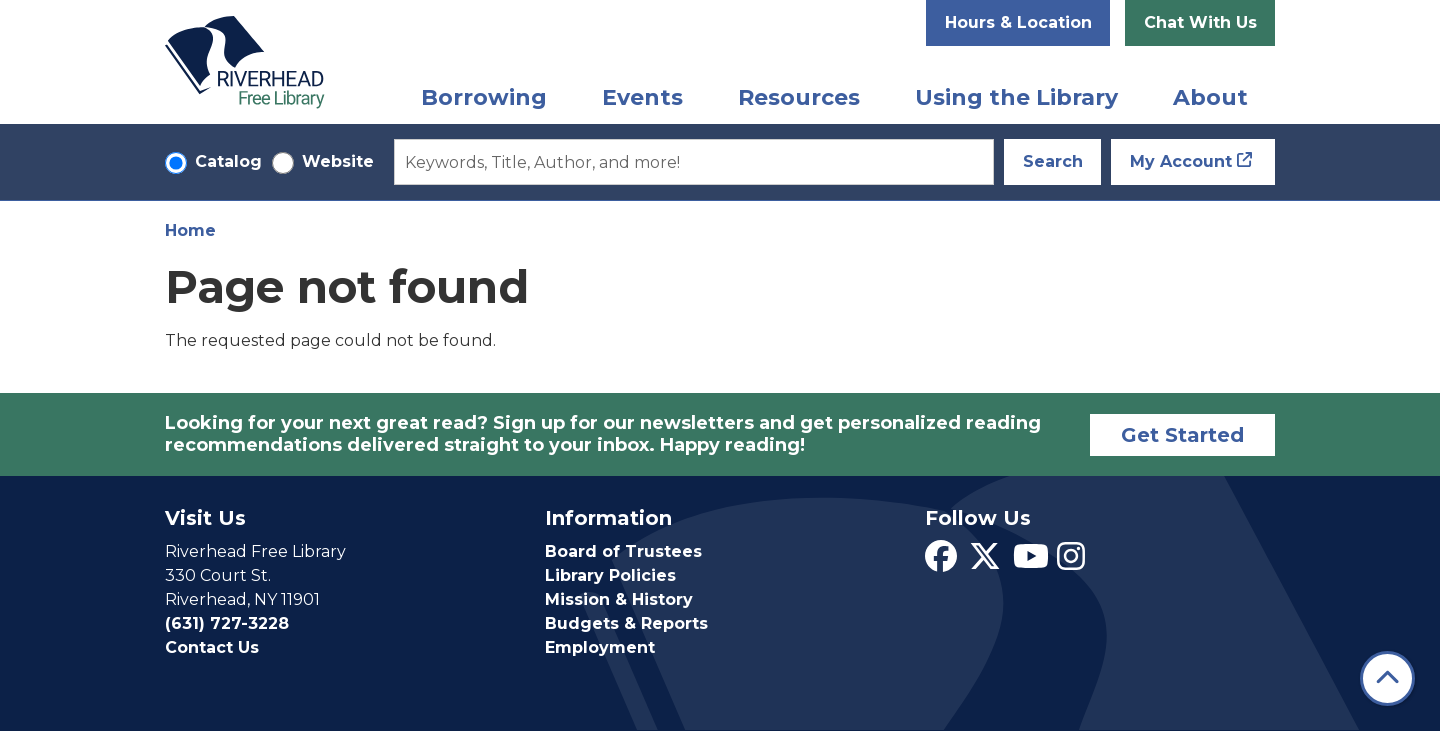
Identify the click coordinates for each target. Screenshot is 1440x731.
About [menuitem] (1210, 97)
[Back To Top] (1387, 678)
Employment (600, 647)
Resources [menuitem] (799, 97)
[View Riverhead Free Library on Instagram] (1071, 562)
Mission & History (619, 599)
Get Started (1182, 435)
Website (338, 161)
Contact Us (212, 647)
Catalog (228, 161)
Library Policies (610, 575)
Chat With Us (1200, 22)
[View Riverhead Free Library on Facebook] (941, 562)
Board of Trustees (623, 551)
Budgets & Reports (626, 623)
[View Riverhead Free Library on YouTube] (1031, 562)
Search (1053, 161)
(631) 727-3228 (227, 623)
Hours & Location (1018, 22)
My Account (1181, 161)
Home (190, 230)
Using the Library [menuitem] (1016, 97)
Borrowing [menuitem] (484, 97)
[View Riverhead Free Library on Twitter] (985, 562)
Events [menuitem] (642, 97)
